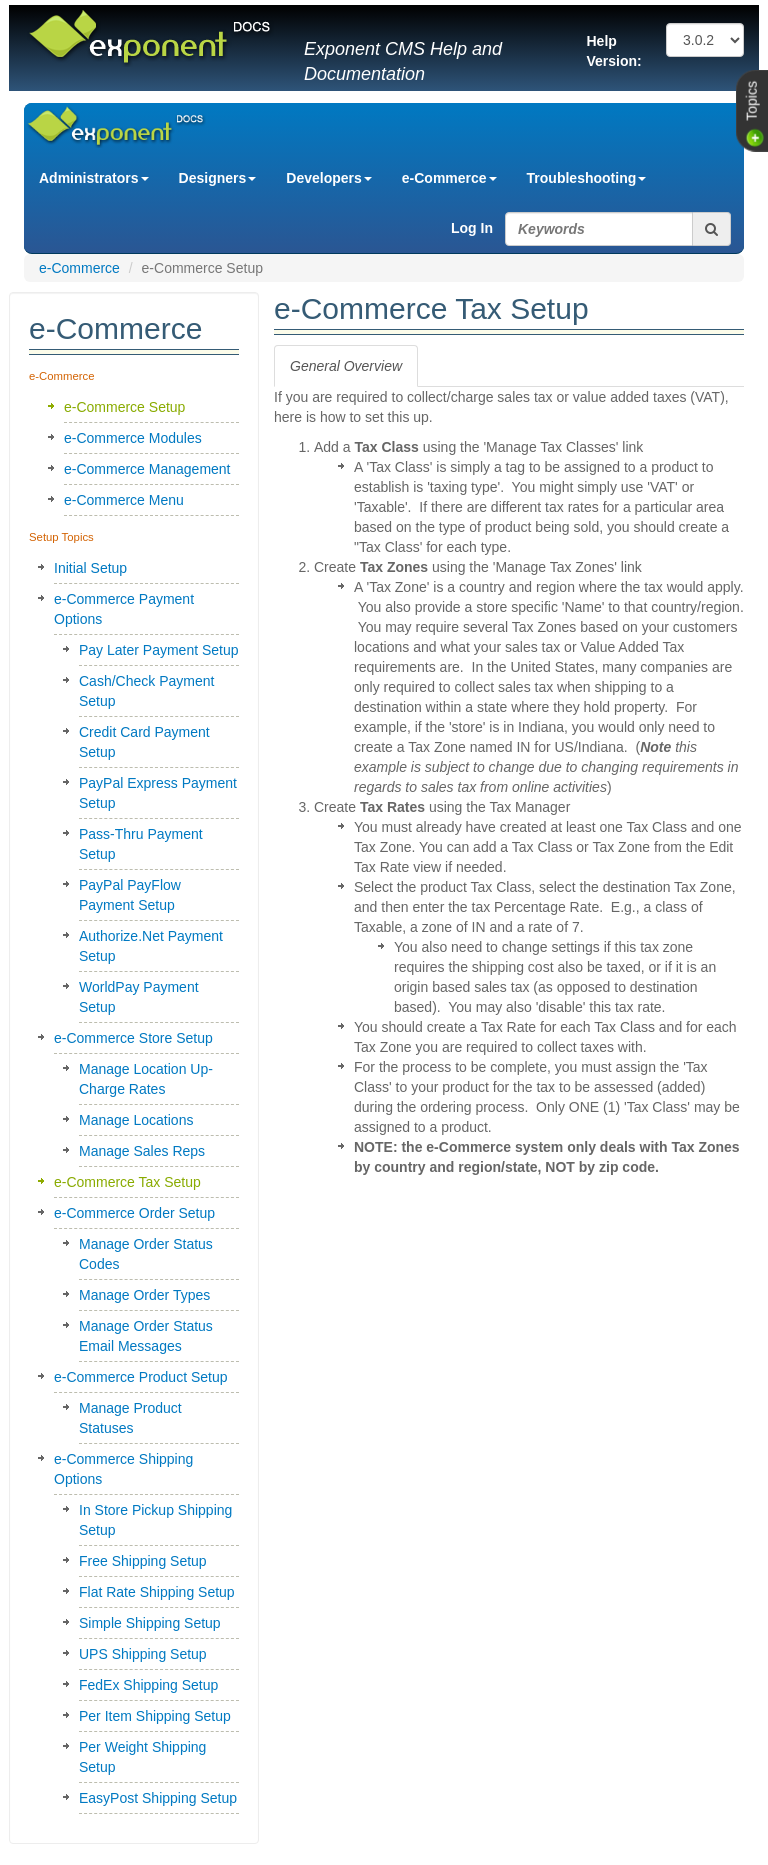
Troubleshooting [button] (587, 178)
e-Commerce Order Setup (134, 1213)
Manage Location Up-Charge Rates (146, 1079)
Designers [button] (218, 178)
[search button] (712, 229)
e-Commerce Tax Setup (127, 1182)
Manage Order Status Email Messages (146, 1336)
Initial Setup (90, 568)
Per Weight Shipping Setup (142, 1757)
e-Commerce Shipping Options (123, 1469)
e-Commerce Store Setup (133, 1038)
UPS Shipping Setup (143, 1654)
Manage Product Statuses (130, 1418)
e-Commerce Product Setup (141, 1377)
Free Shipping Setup (143, 1561)
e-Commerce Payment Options (124, 609)
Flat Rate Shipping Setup (157, 1592)
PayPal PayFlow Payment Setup (130, 895)
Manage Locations (136, 1120)
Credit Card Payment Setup (144, 742)
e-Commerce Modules (133, 438)
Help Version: (614, 51)
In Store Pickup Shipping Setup (155, 1520)
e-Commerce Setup (124, 407)
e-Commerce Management (147, 469)
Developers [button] (328, 178)
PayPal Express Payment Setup (158, 793)
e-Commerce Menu (124, 500)
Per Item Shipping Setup (155, 1716)
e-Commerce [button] (449, 178)
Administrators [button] (94, 178)
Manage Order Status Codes (146, 1254)
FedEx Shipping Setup (148, 1685)
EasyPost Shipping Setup (158, 1798)
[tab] (346, 366)
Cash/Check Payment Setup (146, 691)
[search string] (599, 229)
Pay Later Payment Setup (159, 650)
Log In (472, 228)
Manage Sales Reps (142, 1151)
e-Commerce (79, 268)
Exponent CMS (91, 117)
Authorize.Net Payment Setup (151, 946)
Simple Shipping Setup (150, 1623)
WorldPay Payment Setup (139, 997)
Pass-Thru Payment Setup (141, 844)
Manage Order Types (144, 1295)
